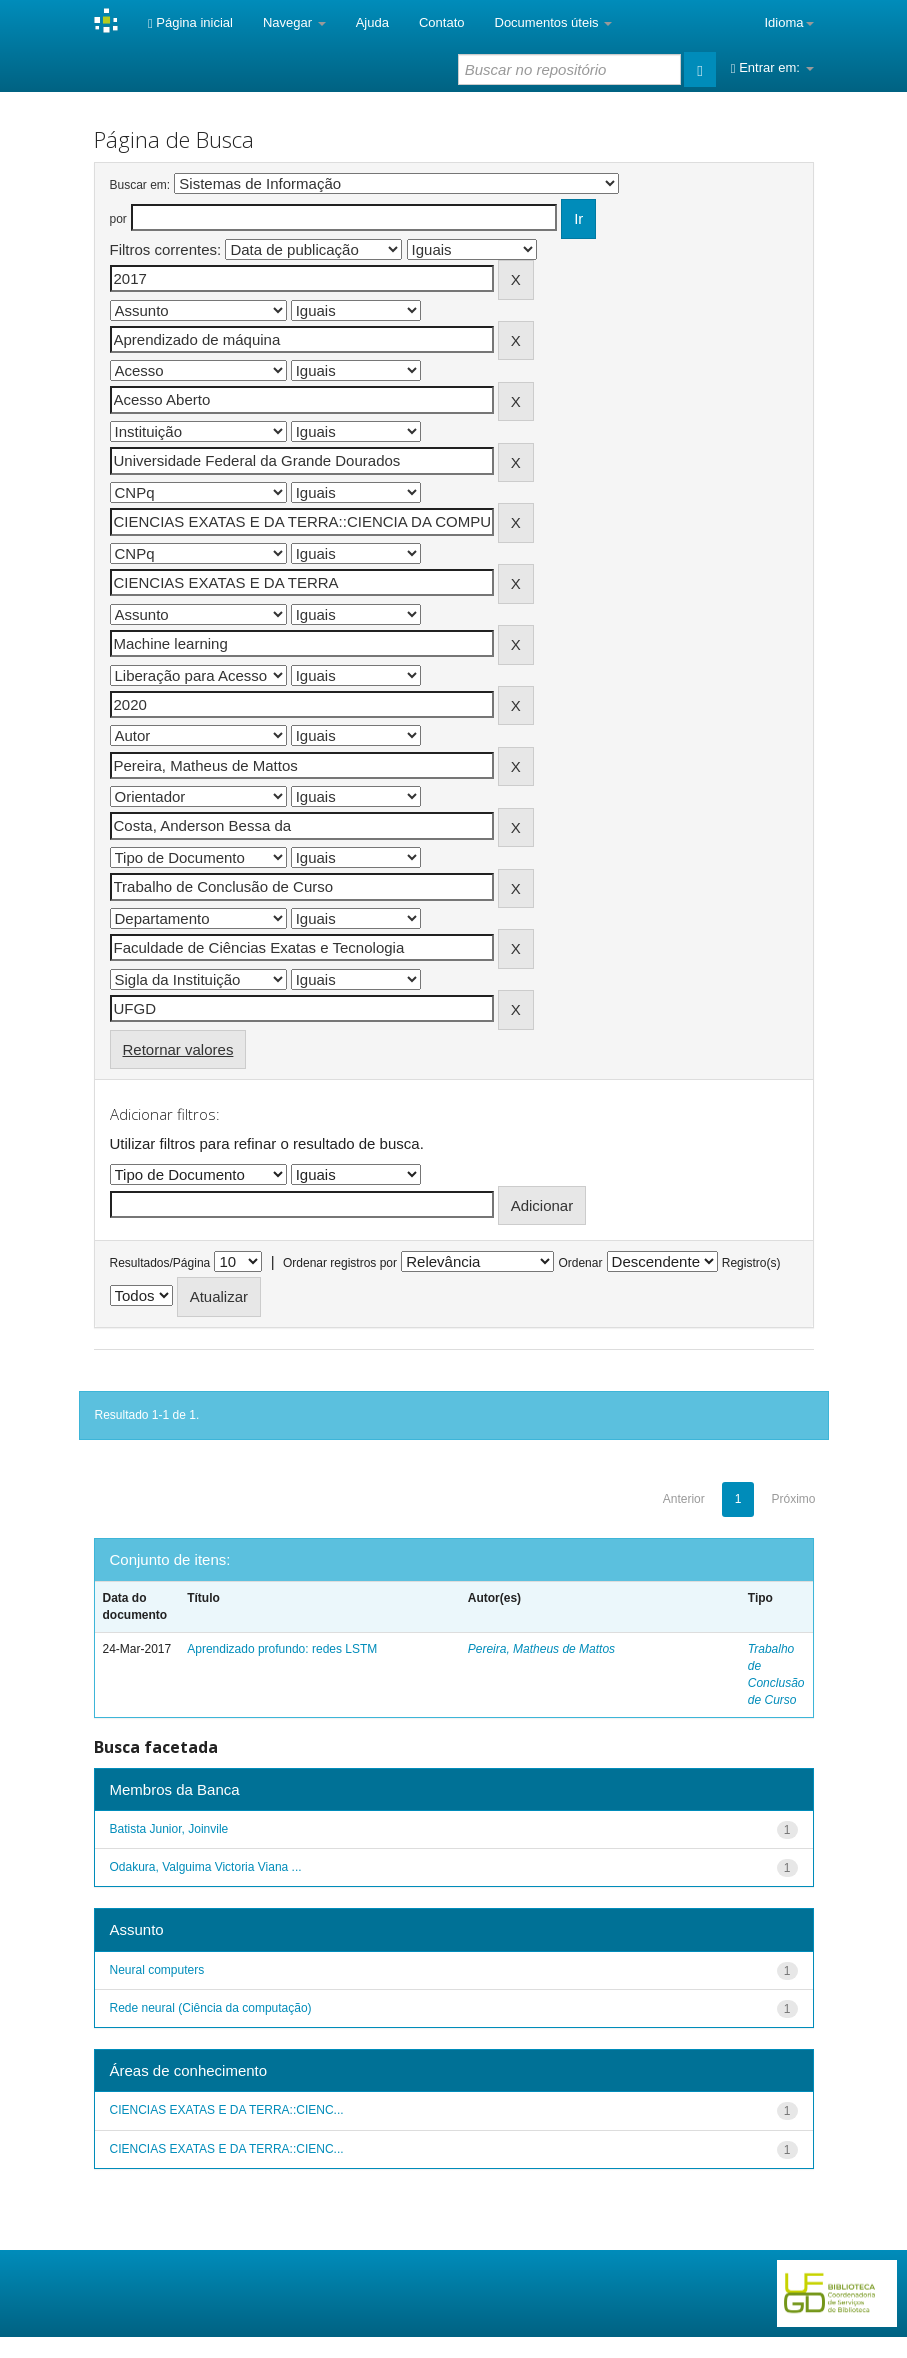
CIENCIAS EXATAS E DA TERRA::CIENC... (227, 2110)
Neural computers (157, 1970)
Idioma (788, 22)
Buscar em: (140, 185)
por (118, 219)
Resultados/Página (160, 1263)
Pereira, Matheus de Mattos (541, 1649)
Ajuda (372, 22)
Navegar (294, 22)
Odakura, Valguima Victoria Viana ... (206, 1867)
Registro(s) (751, 1263)
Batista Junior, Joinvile (169, 1829)
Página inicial (190, 22)
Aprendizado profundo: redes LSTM (282, 1649)
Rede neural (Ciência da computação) (211, 2008)
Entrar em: (772, 67)
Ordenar (580, 1263)
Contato (442, 22)
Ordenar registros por (340, 1263)
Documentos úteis (554, 22)
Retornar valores (178, 1049)
